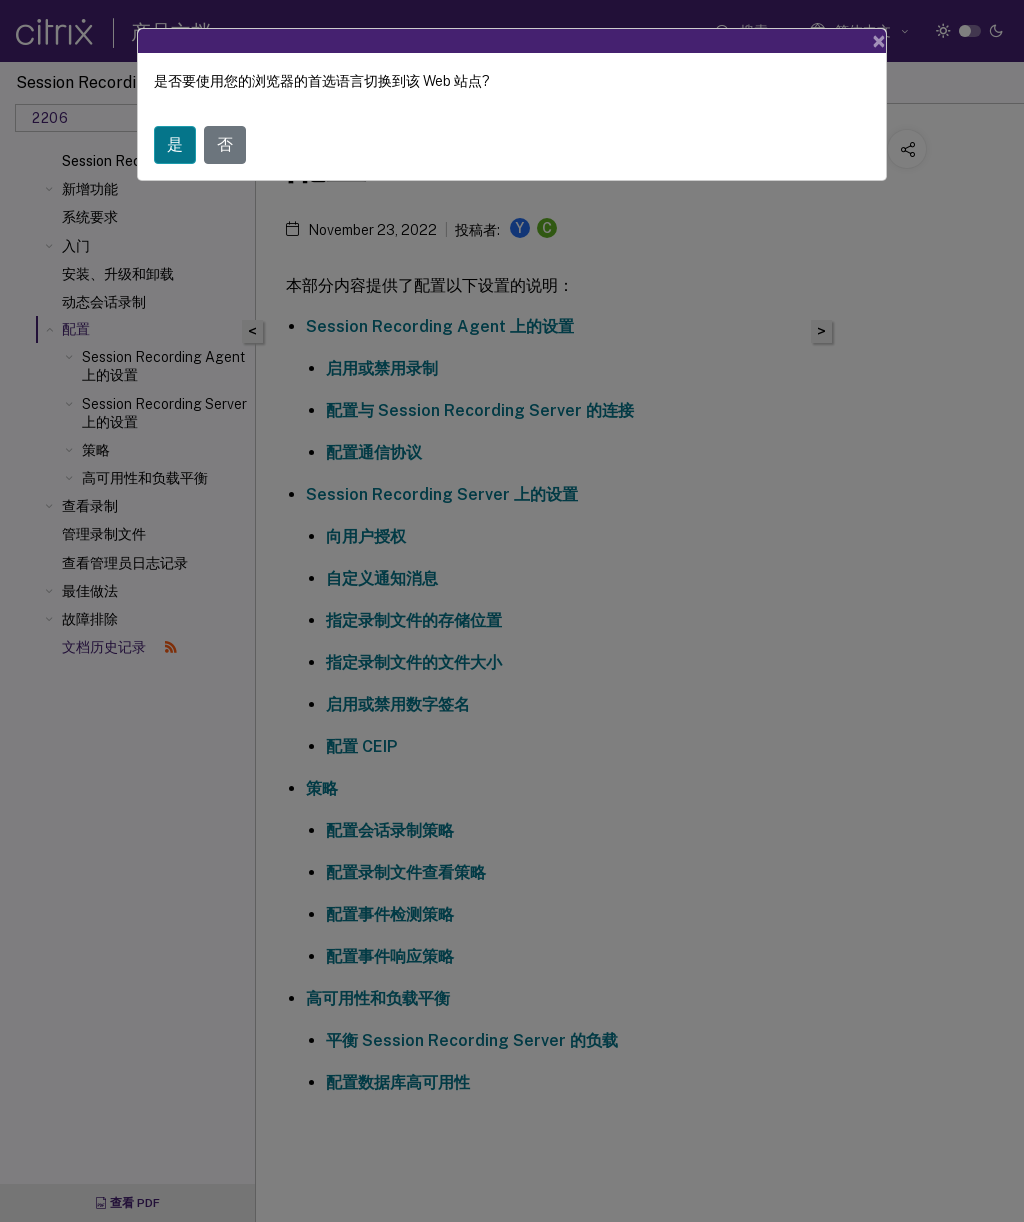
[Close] (879, 41)
